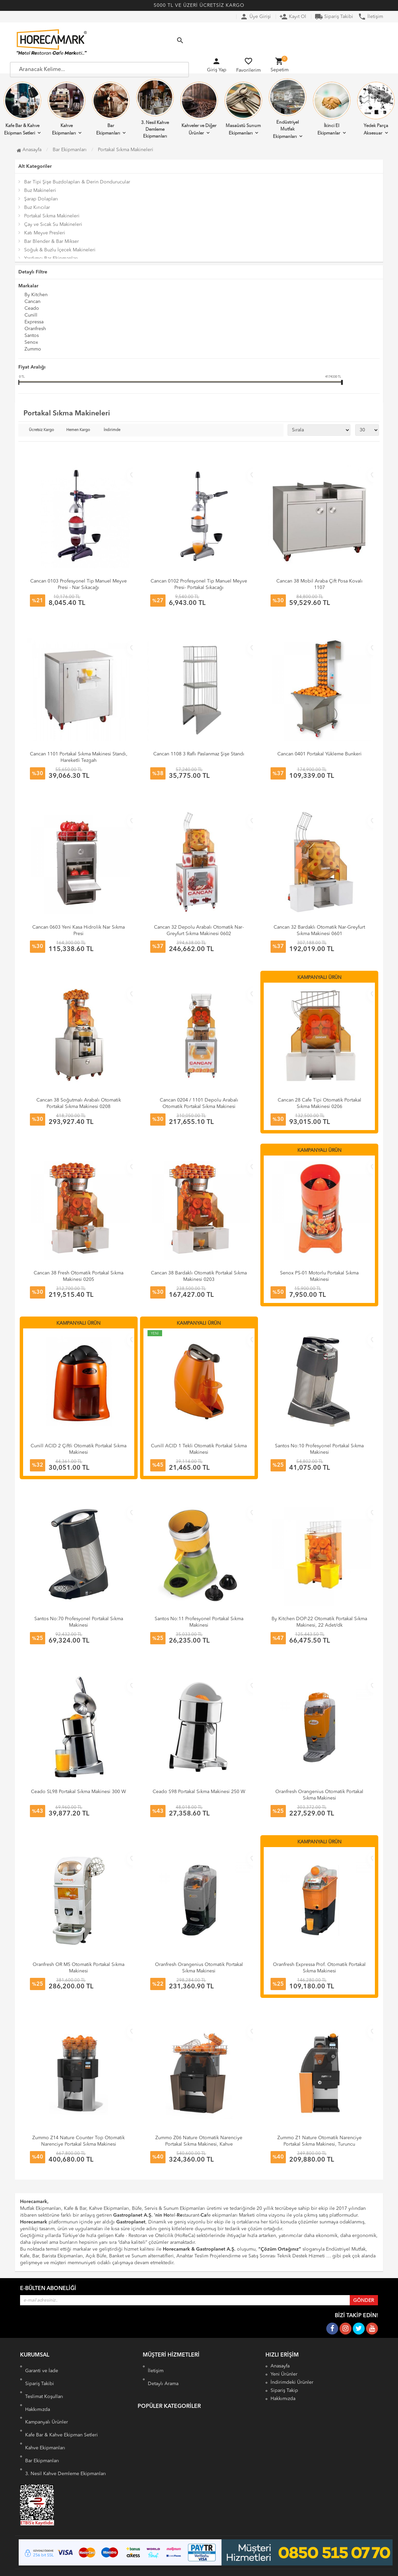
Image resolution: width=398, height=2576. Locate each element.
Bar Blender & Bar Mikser (51, 241)
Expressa (34, 322)
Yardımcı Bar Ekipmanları (51, 258)
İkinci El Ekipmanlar (331, 109)
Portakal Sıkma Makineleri (52, 216)
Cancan (32, 302)
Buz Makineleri (40, 190)
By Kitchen (36, 295)
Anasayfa (29, 149)
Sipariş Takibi (334, 16)
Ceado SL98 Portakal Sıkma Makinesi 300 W (78, 1791)
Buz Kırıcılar (37, 207)
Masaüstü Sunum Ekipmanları (243, 109)
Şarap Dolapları (41, 199)
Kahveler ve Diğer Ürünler (199, 109)
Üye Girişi (255, 16)
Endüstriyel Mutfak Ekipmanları (287, 108)
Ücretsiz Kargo (41, 430)
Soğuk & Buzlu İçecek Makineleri (60, 250)
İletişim (370, 16)
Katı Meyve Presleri (44, 233)
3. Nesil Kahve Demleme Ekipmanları (155, 109)
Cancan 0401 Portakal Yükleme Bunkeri (319, 754)
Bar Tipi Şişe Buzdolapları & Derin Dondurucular (77, 182)
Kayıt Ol (292, 16)
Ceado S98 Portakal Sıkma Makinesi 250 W (199, 1791)
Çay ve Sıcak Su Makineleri (53, 224)
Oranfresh (35, 329)
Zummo (32, 349)
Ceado (31, 309)
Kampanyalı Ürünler (46, 2417)
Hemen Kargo (78, 430)
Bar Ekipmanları (110, 109)
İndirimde (112, 430)
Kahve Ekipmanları (66, 109)
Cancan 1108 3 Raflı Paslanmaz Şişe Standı (198, 754)
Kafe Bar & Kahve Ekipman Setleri (22, 109)
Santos (31, 336)
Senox (31, 343)
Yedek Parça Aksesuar (376, 109)
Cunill (30, 316)
